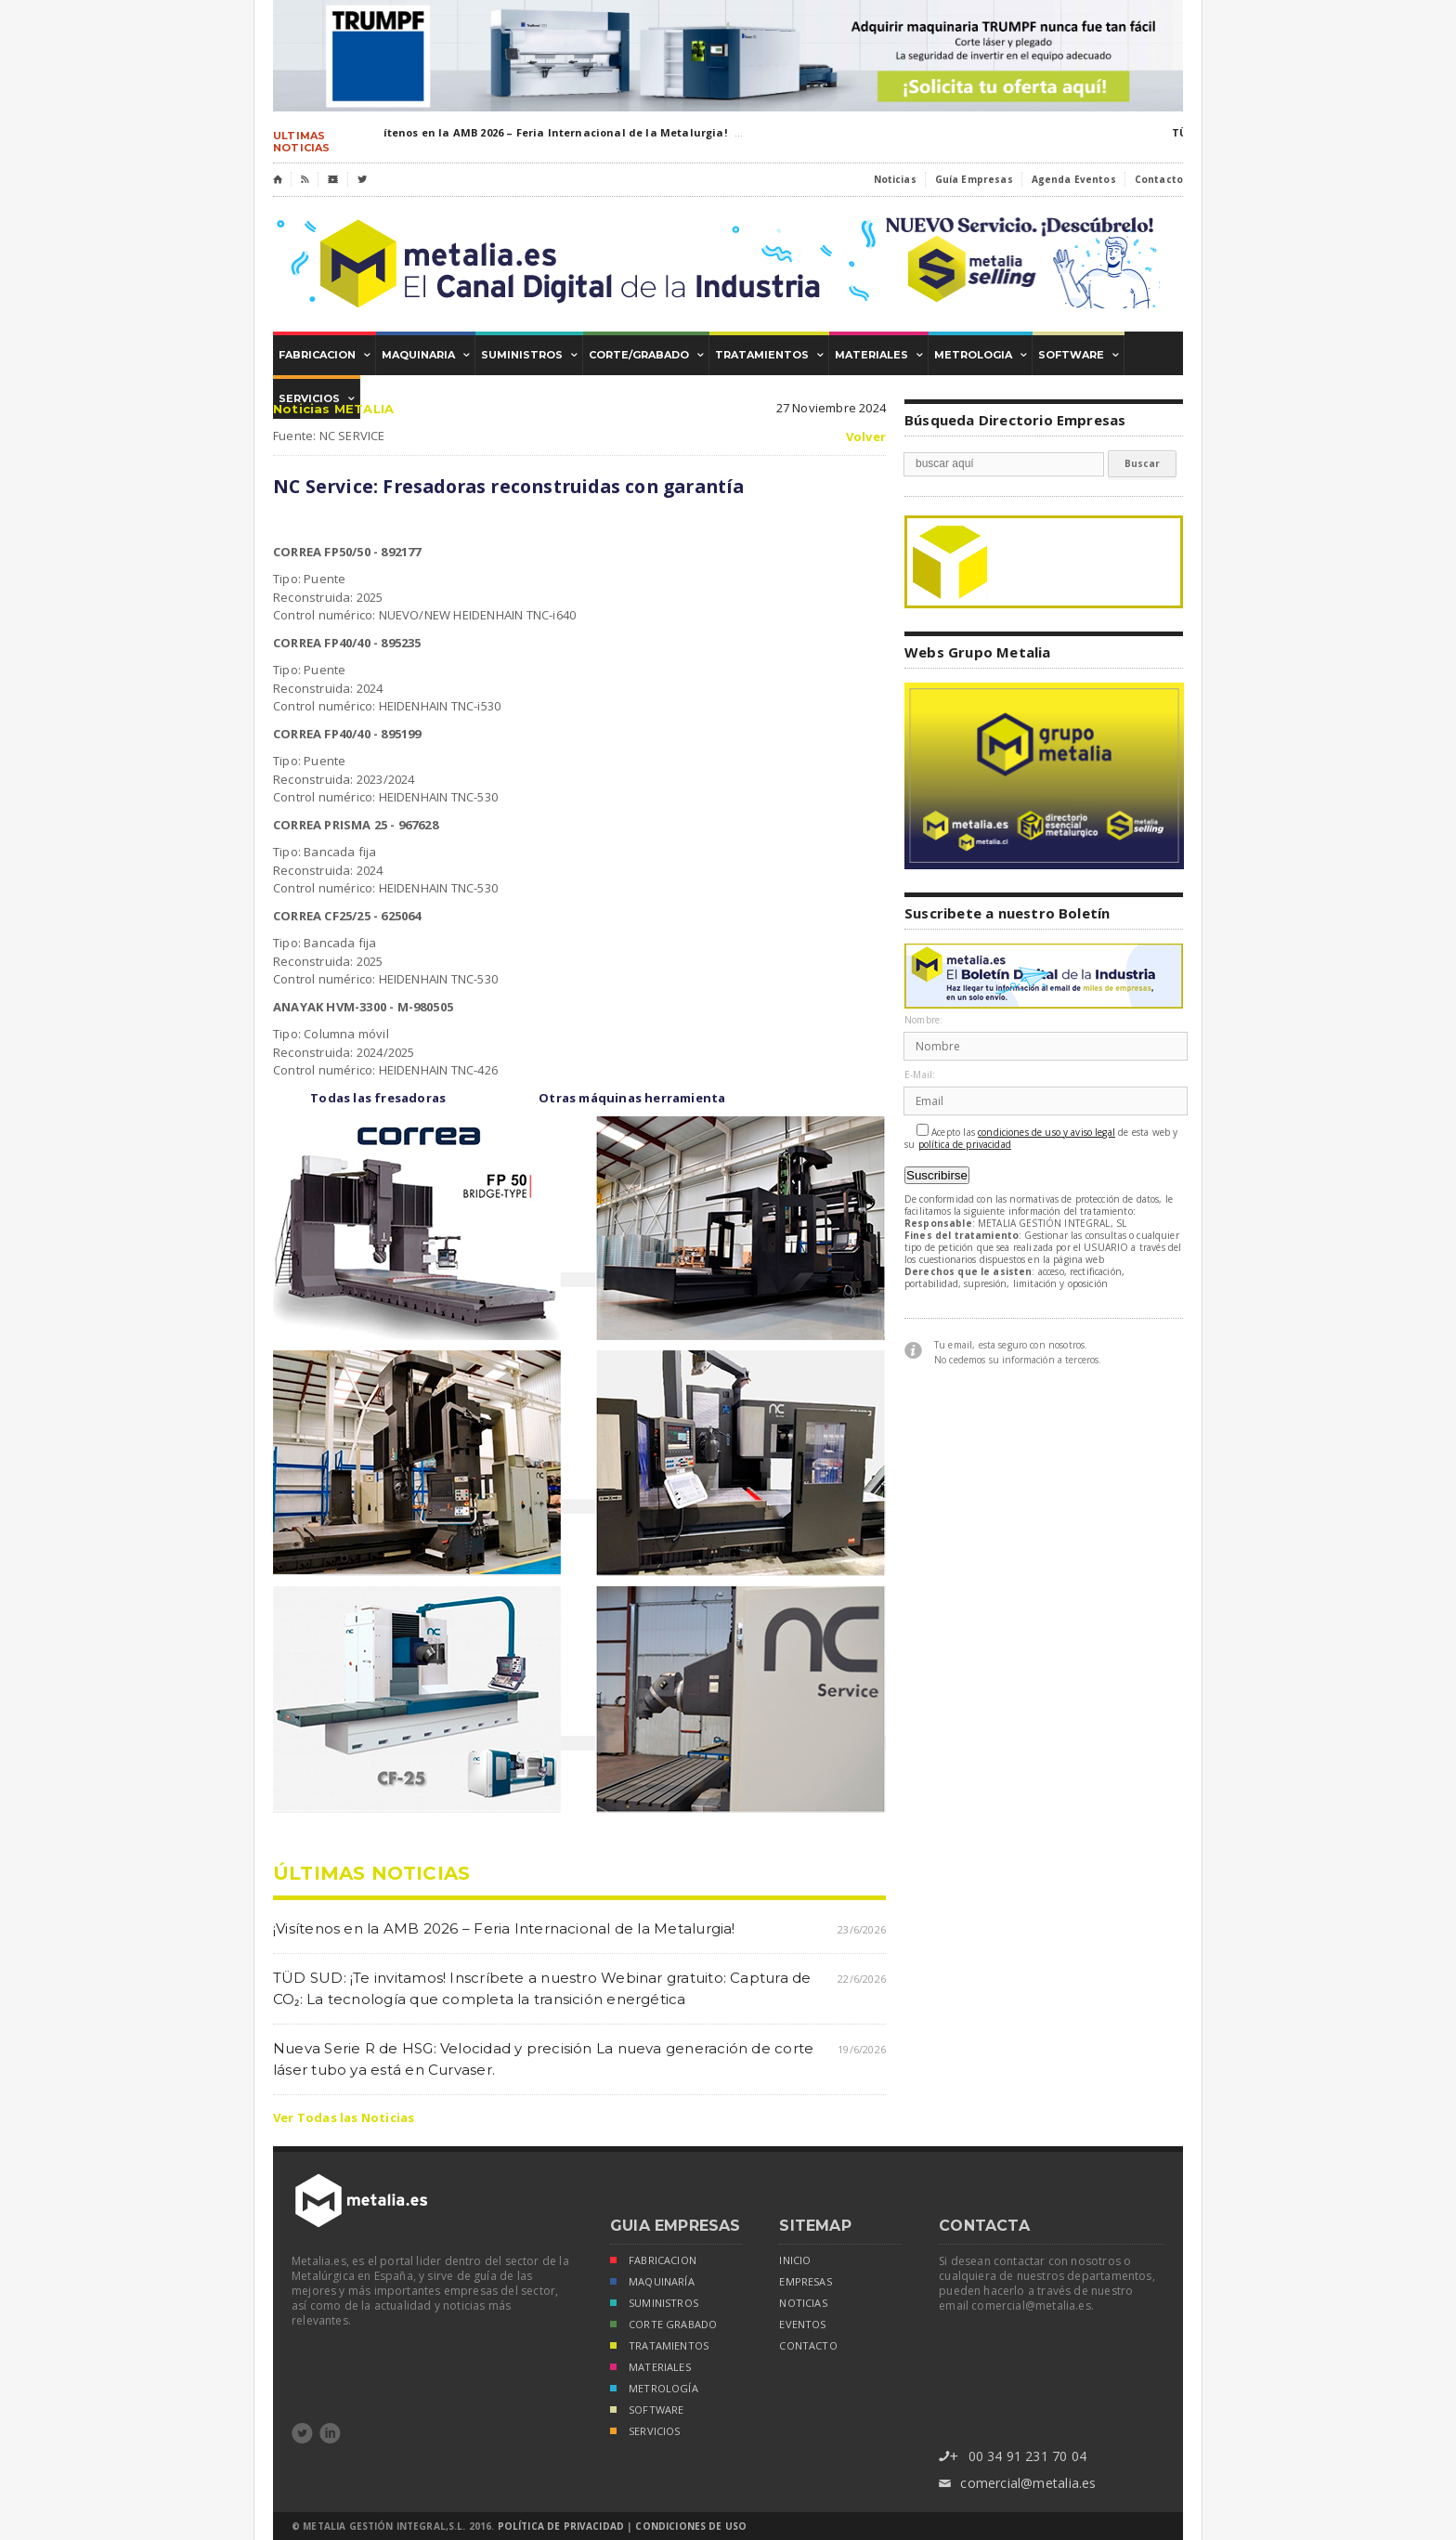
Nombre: (923, 1020)
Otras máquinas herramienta (632, 1097)
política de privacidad (964, 1145)
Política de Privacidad (561, 2526)
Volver (866, 437)
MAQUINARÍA (652, 2283)
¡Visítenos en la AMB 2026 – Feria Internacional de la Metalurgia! (548, 132)
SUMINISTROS (654, 2304)
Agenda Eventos (1074, 179)
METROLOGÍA (654, 2390)
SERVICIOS (645, 2433)
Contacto (1159, 179)
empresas (805, 2281)
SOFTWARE (646, 2411)
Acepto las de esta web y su (1041, 1137)
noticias (802, 2303)
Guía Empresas (974, 179)
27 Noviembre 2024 (831, 407)
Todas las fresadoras (378, 1097)
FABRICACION (653, 2262)
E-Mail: (919, 1075)
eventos (802, 2324)
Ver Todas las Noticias (343, 2117)
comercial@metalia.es (1017, 2484)
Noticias (895, 179)
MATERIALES (650, 2369)
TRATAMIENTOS (659, 2347)
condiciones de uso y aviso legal (1046, 1133)
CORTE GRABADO (663, 2326)
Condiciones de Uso (691, 2526)
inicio (795, 2260)
